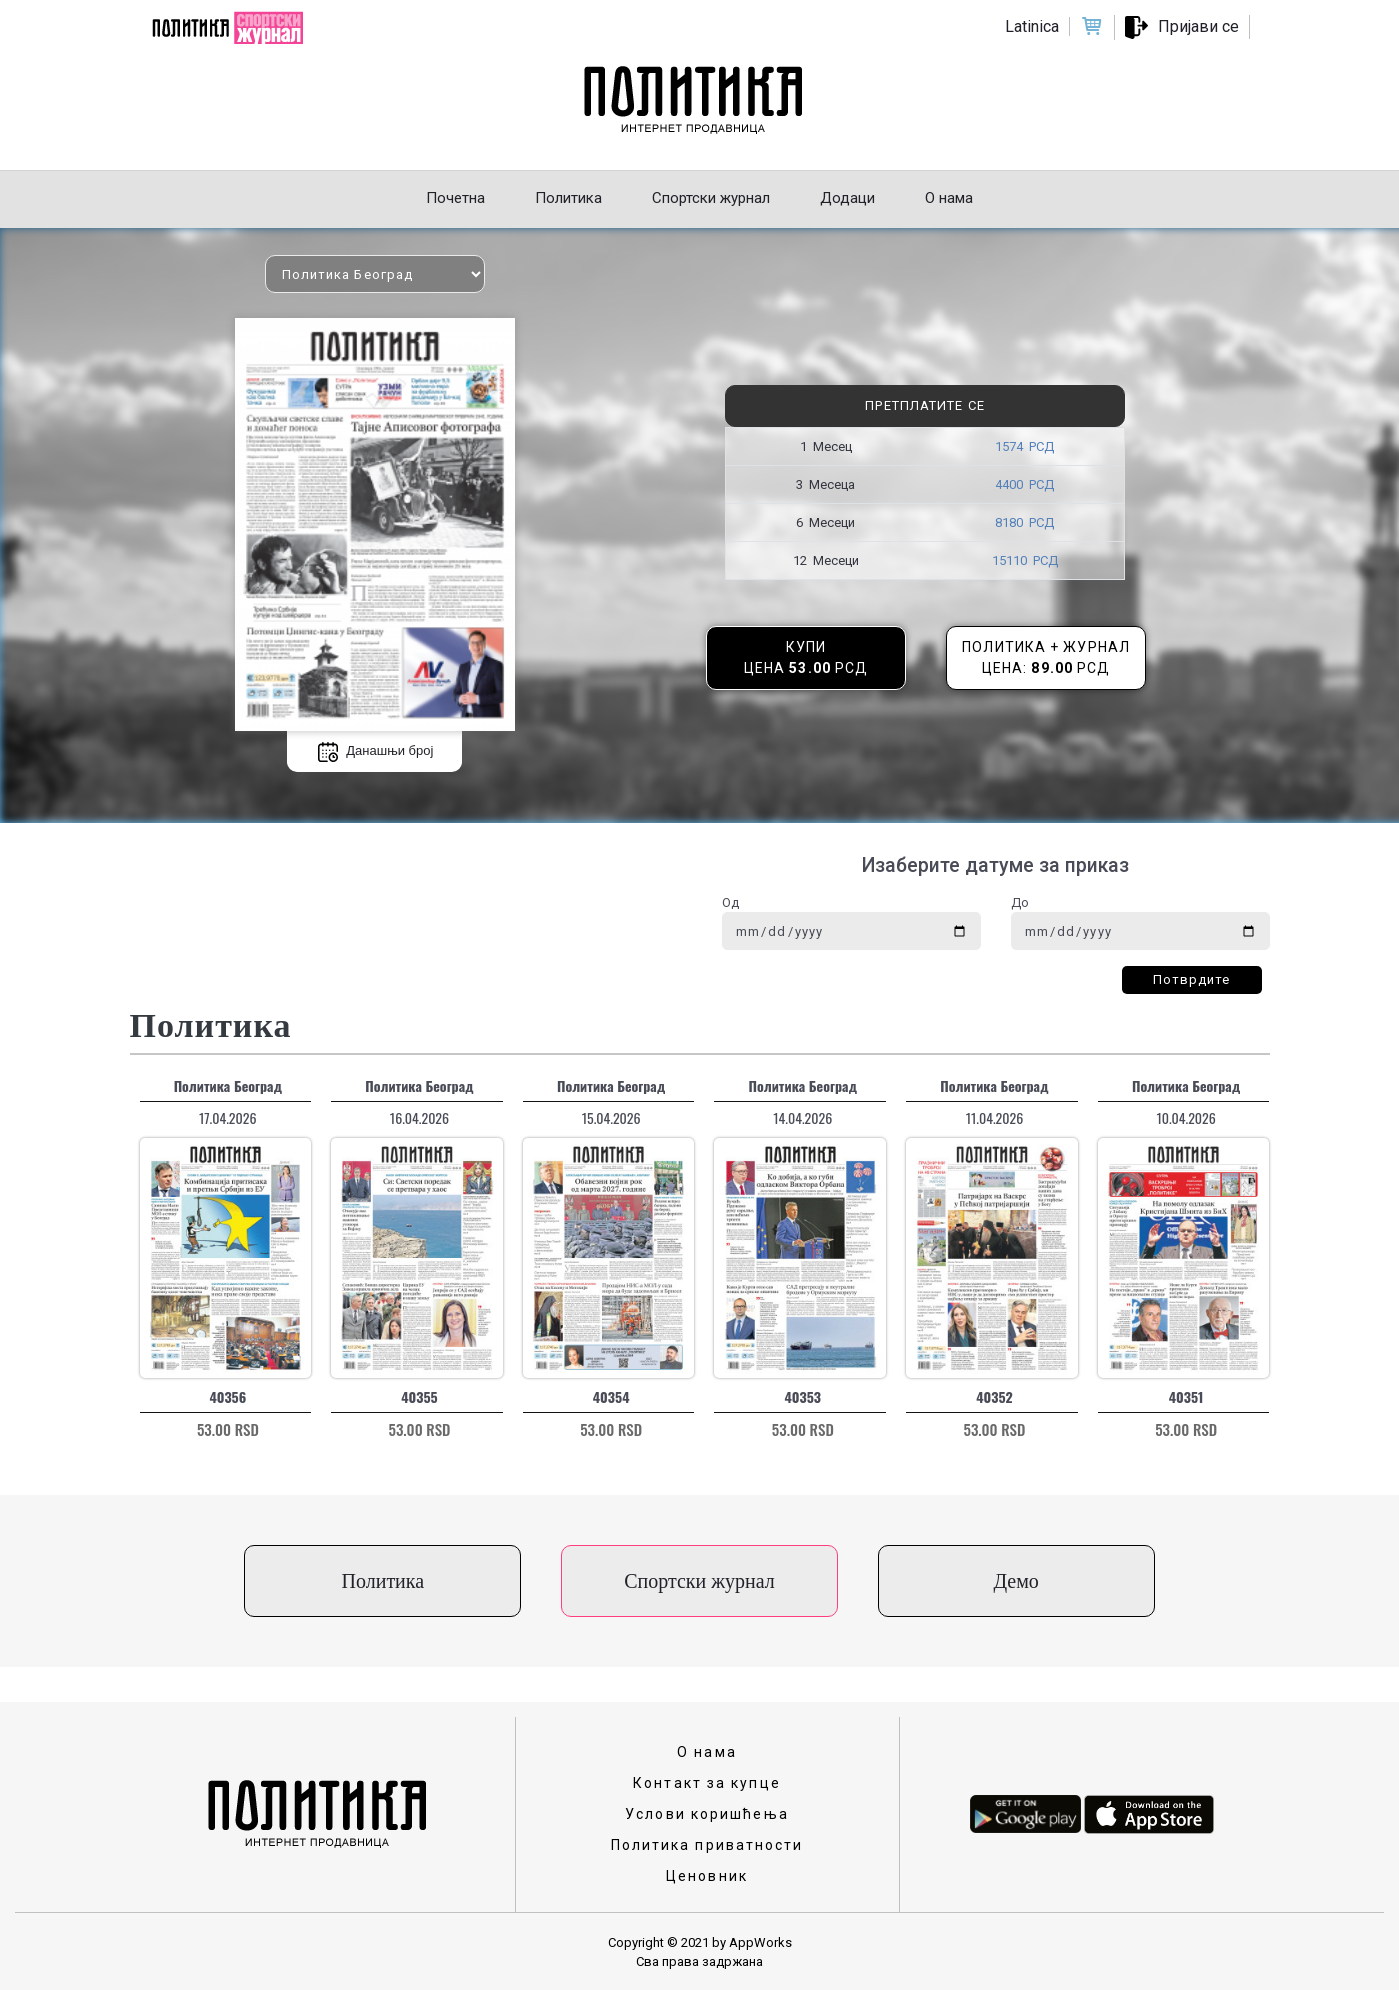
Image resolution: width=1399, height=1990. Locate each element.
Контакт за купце (707, 1783)
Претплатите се (924, 405)
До (1020, 902)
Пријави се (1198, 26)
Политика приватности (707, 1845)
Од (730, 902)
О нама (707, 1752)
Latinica (1032, 26)
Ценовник (707, 1876)
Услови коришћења (707, 1814)
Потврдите (1192, 979)
